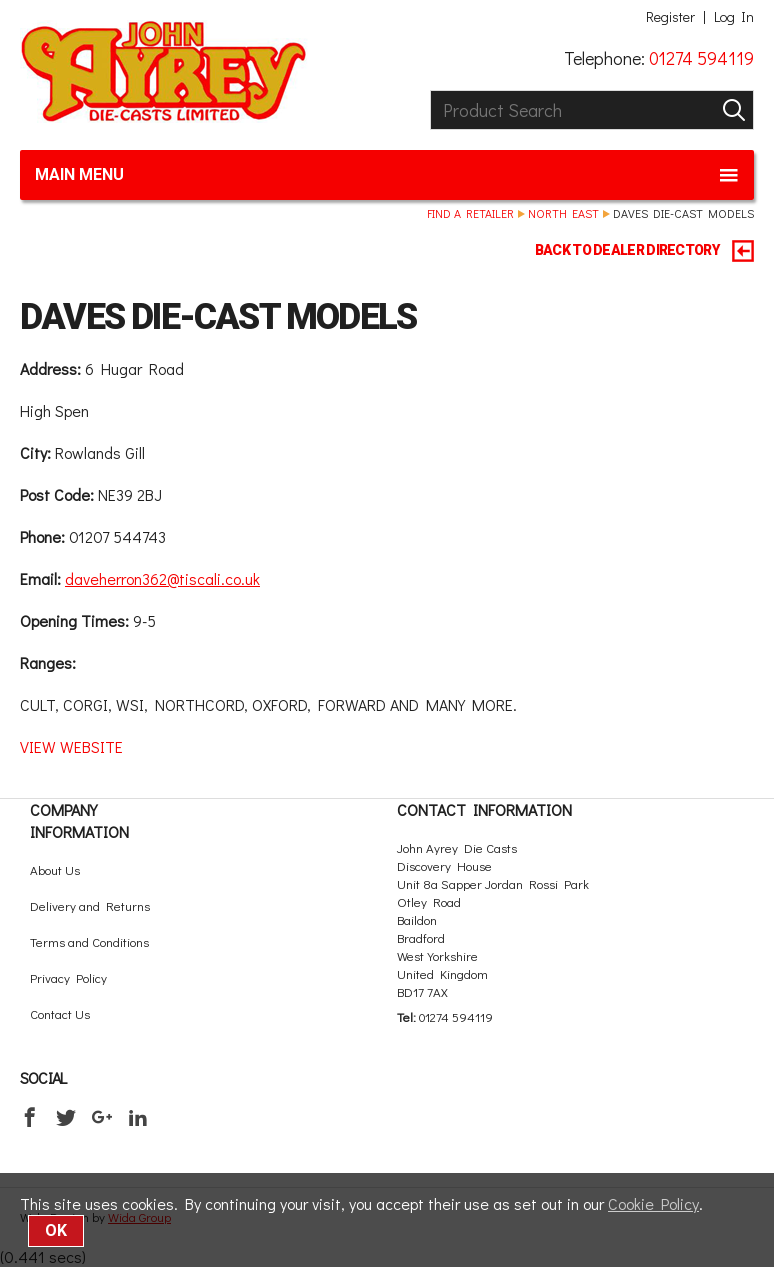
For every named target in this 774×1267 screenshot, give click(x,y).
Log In (734, 17)
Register (670, 17)
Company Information (79, 820)
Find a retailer (470, 213)
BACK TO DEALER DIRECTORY (644, 251)
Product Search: (430, 90)
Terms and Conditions (89, 941)
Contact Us (60, 1013)
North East (563, 213)
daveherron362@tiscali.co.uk (162, 578)
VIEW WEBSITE (71, 746)
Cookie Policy (653, 1203)
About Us (55, 869)
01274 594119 (701, 58)
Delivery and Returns (90, 905)
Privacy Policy (68, 977)
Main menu (387, 175)
